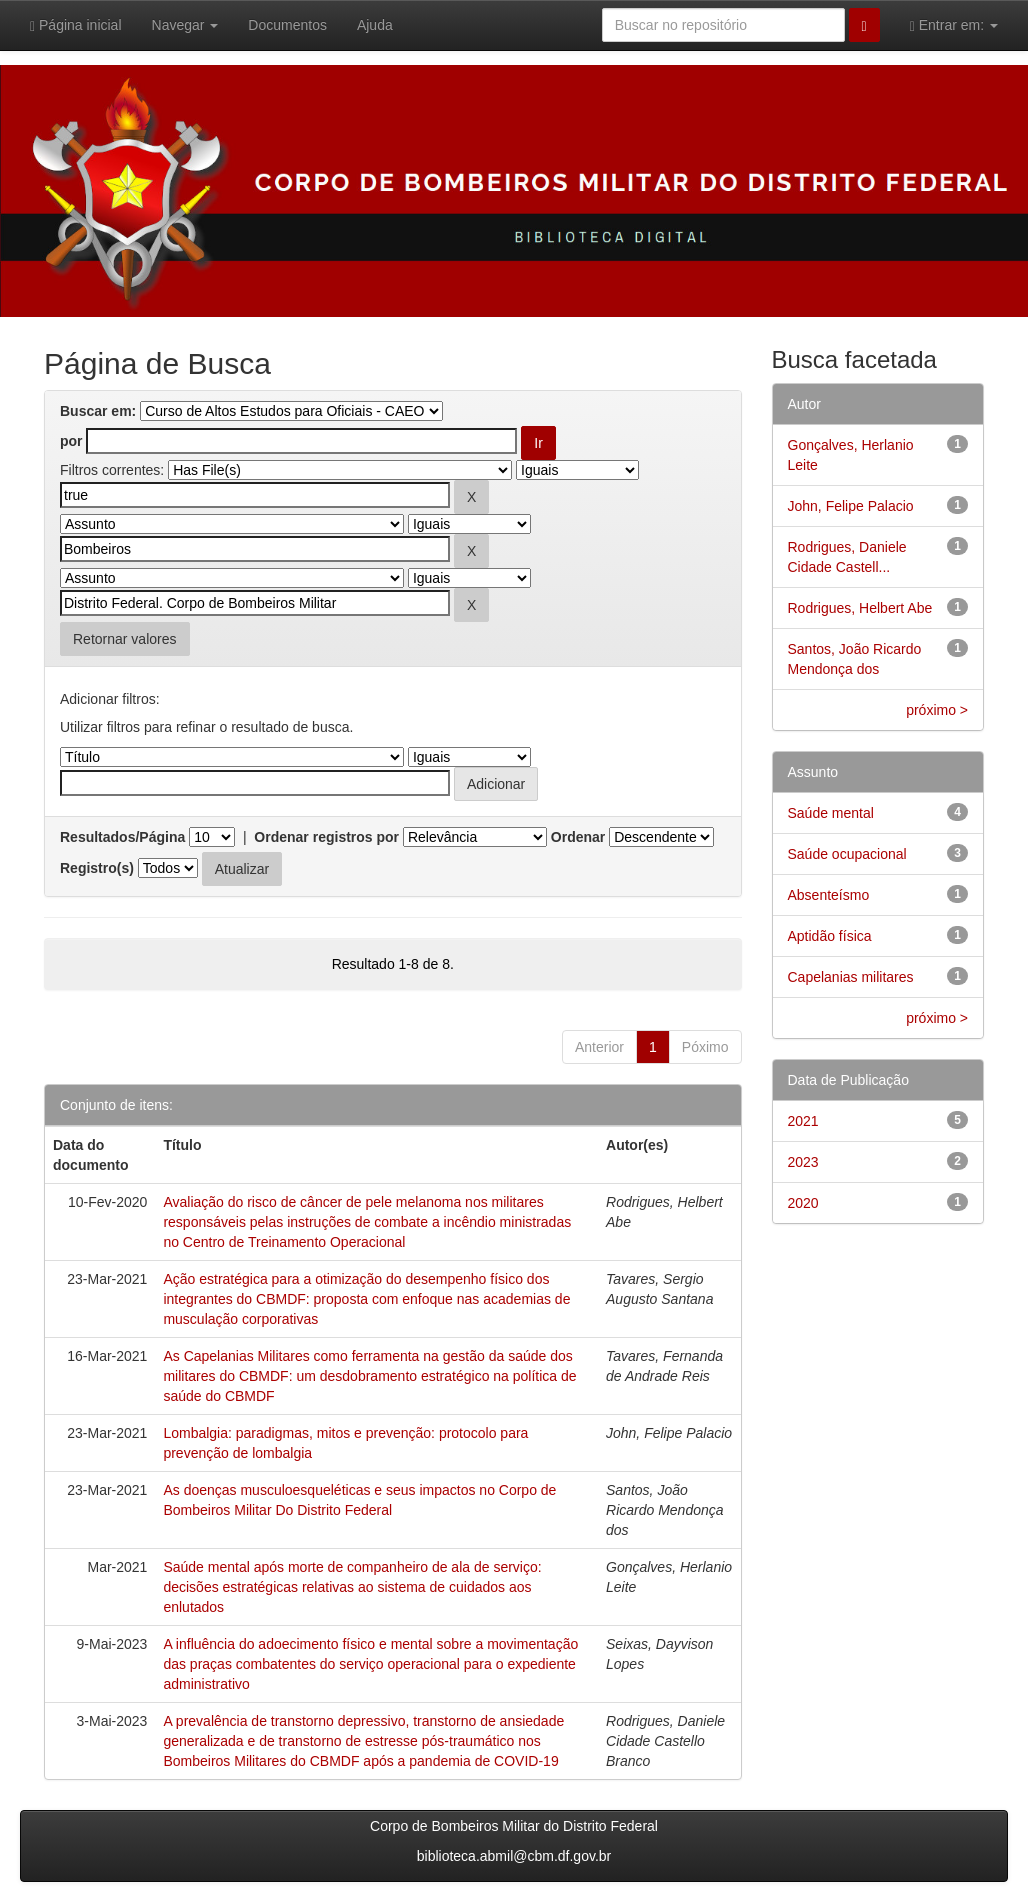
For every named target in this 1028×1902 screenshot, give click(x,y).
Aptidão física (830, 936)
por (71, 441)
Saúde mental (831, 813)
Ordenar (578, 837)
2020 (803, 1203)
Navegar (185, 25)
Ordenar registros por (326, 837)
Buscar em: (98, 411)
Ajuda (375, 25)
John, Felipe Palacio (851, 506)
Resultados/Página (122, 837)
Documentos (287, 25)
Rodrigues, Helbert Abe (860, 608)
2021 (803, 1121)
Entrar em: (954, 25)
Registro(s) (97, 868)
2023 (803, 1162)
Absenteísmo (829, 895)
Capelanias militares (851, 977)
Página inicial (76, 25)
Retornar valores (125, 639)
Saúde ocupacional (847, 854)
